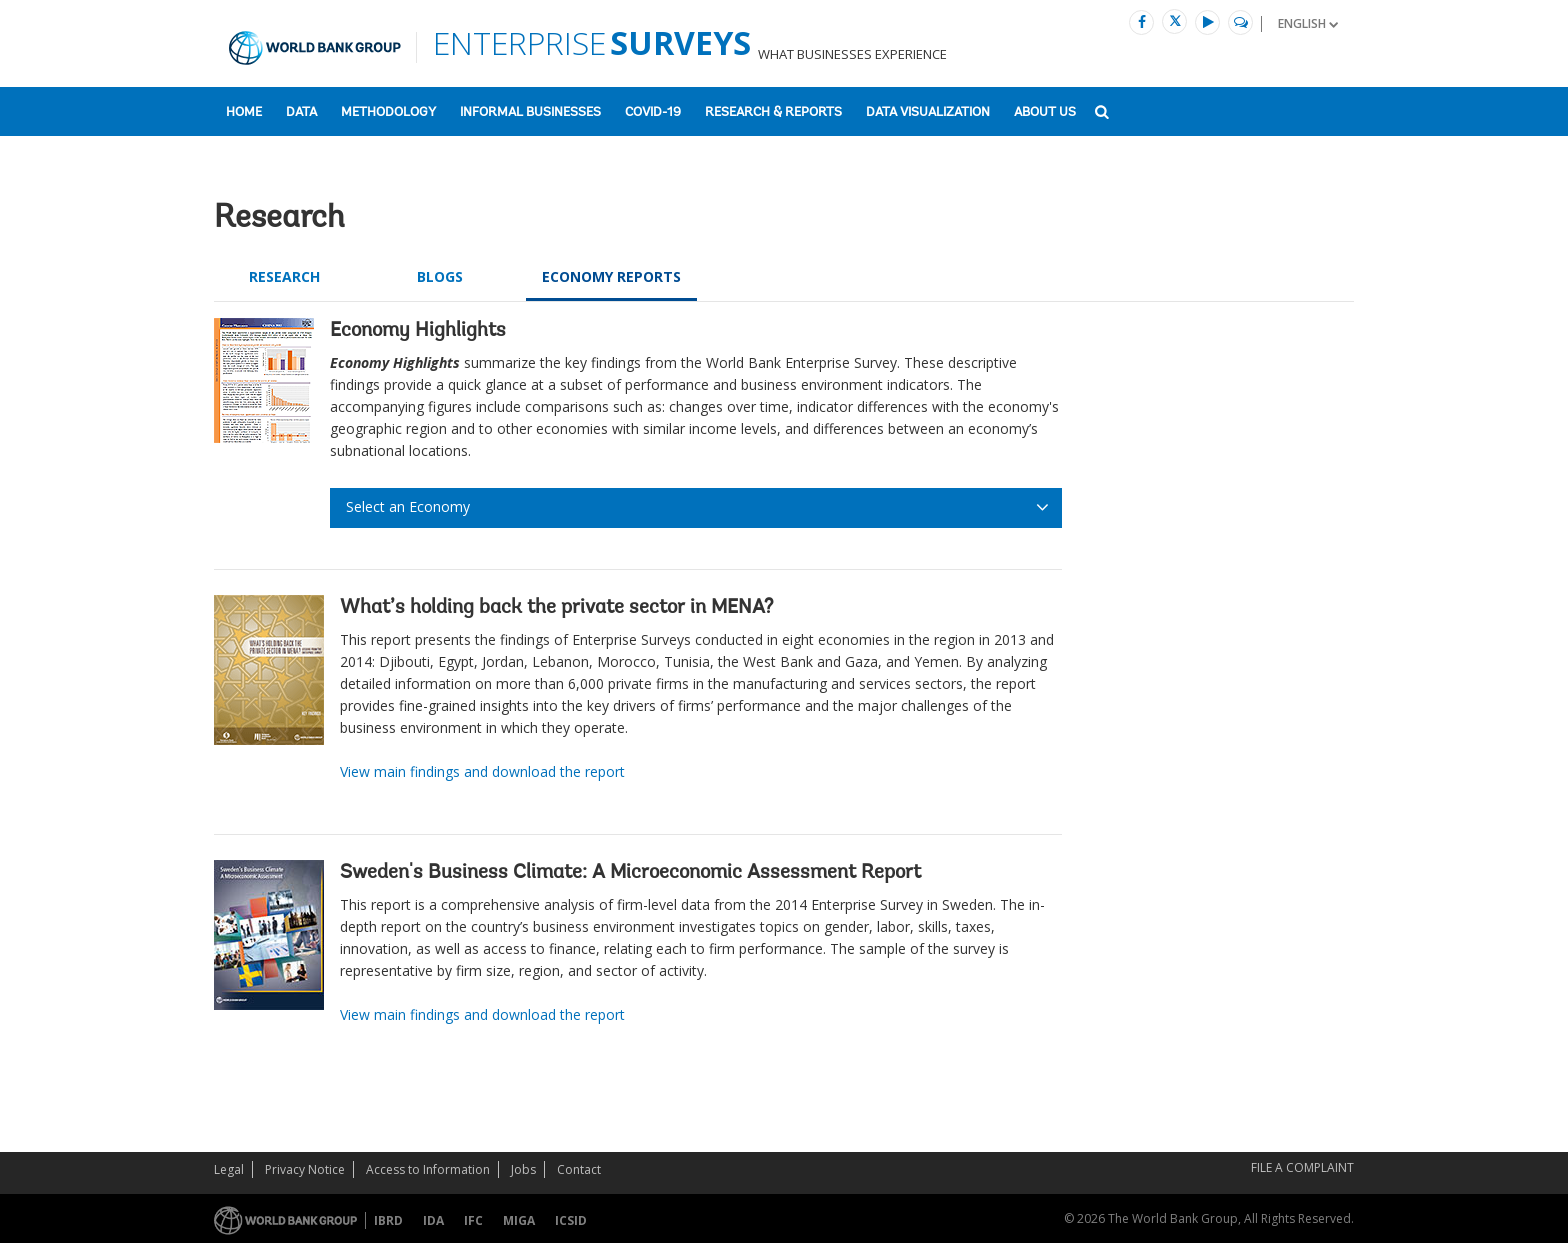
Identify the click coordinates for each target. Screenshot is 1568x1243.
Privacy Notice (305, 1169)
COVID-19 (653, 112)
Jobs (523, 1169)
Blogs (440, 276)
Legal (229, 1169)
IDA (433, 1220)
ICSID (571, 1220)
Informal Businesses (530, 112)
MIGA (519, 1220)
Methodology (388, 112)
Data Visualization (928, 112)
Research (284, 276)
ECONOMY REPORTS (611, 276)
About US (1045, 112)
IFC (473, 1220)
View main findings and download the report (482, 771)
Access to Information (428, 1169)
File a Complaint (1302, 1167)
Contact (579, 1169)
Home (244, 112)
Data (301, 112)
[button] (1308, 23)
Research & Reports (773, 112)
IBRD (388, 1220)
